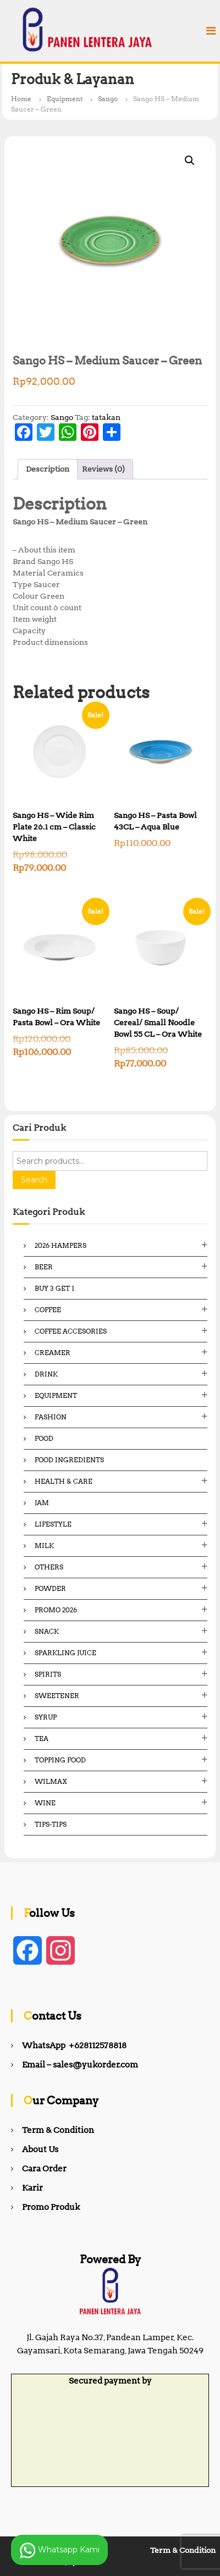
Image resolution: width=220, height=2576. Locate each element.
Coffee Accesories (71, 1331)
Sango (108, 99)
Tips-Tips (51, 1824)
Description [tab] (47, 469)
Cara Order (44, 2169)
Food (44, 1438)
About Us (40, 2149)
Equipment (64, 99)
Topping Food (60, 1760)
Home (21, 99)
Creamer (52, 1352)
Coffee (48, 1310)
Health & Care (63, 1481)
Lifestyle (53, 1524)
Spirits (48, 1674)
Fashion (51, 1417)
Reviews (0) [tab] (103, 469)
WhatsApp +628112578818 (74, 2045)
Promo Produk (51, 2207)
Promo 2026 (56, 1610)
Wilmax (51, 1781)
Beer (44, 1267)
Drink (46, 1374)
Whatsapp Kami (59, 2550)
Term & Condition (58, 2130)
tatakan (106, 417)
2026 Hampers (60, 1245)
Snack (47, 1631)
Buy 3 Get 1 (54, 1288)
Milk (44, 1545)
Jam (42, 1503)
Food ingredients (69, 1460)
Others (49, 1567)
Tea (41, 1738)
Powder (50, 1588)
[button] (190, 160)
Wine (45, 1803)
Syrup (46, 1717)
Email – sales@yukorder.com (80, 2065)
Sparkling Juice (65, 1653)
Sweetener (57, 1695)
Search (34, 1180)
